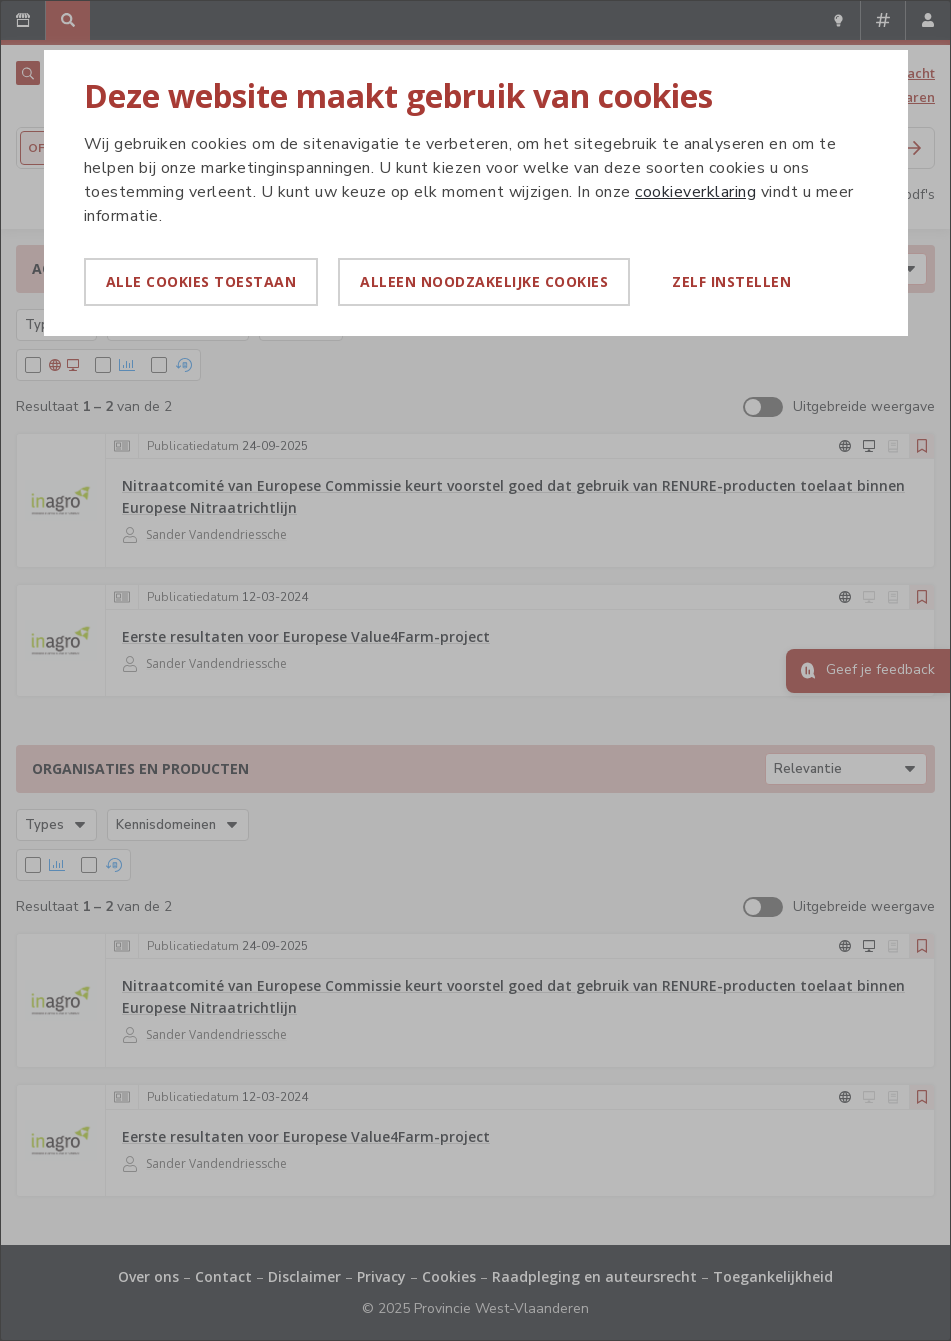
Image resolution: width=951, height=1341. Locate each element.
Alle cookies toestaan (201, 281)
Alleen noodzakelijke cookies (484, 281)
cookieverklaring (695, 192)
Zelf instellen (731, 281)
